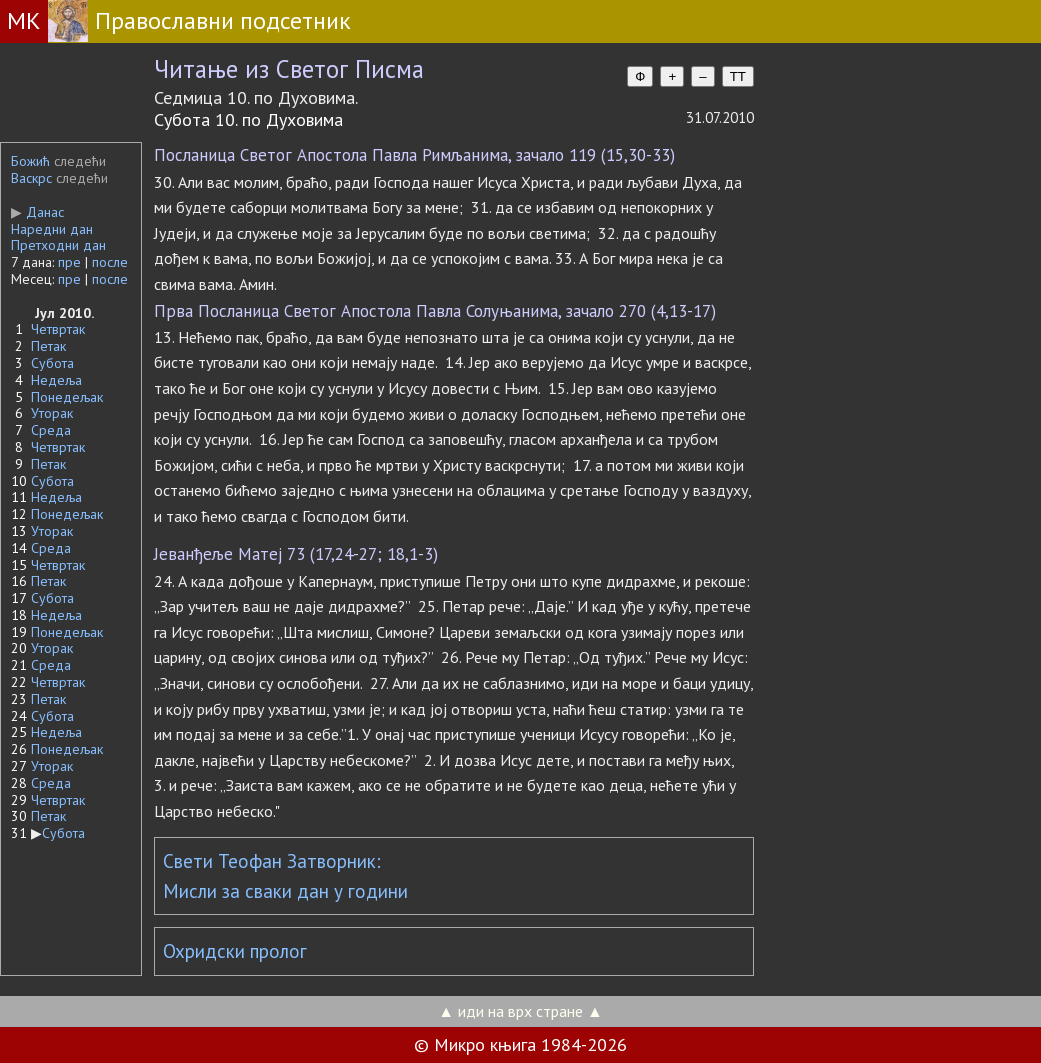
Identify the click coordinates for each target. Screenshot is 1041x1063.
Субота (52, 363)
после (110, 262)
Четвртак (58, 329)
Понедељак (67, 397)
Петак (48, 346)
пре (69, 262)
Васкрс (31, 178)
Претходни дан (58, 245)
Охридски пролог (235, 951)
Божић (30, 161)
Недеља (56, 380)
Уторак (52, 413)
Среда (51, 430)
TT (738, 76)
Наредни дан (52, 229)
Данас (37, 212)
